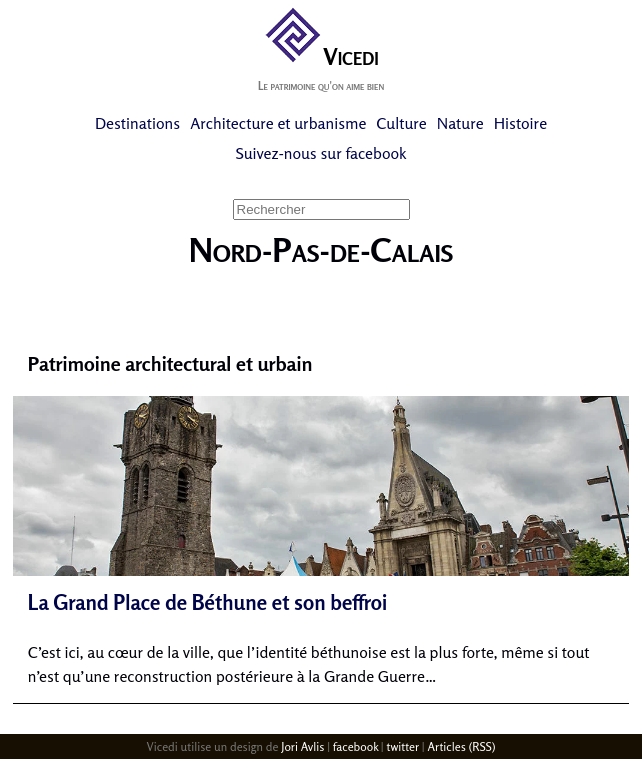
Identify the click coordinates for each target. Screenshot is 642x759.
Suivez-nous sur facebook (320, 153)
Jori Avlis (302, 746)
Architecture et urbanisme (278, 123)
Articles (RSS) (461, 746)
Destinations (137, 123)
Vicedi (320, 56)
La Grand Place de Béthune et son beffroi (207, 602)
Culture (401, 123)
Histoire (520, 123)
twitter (402, 746)
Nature (460, 123)
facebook (355, 746)
